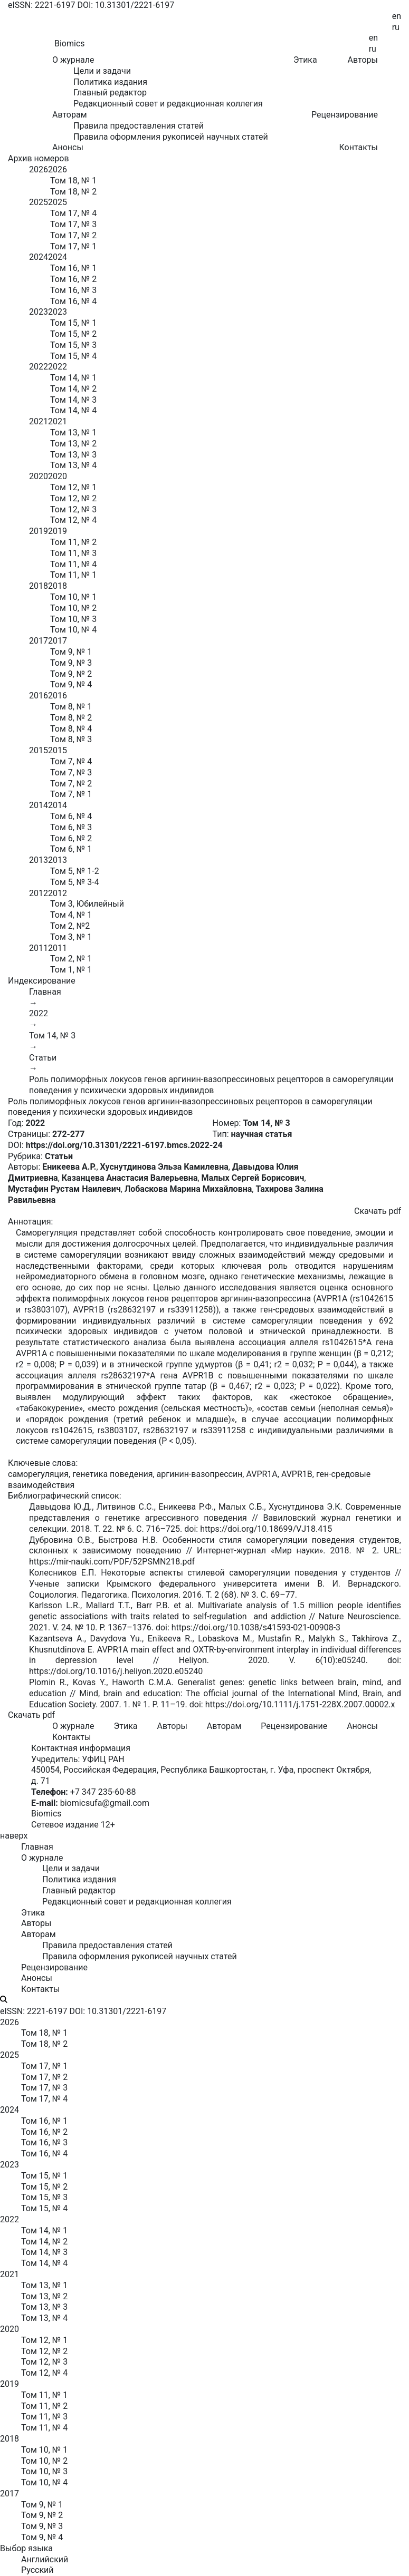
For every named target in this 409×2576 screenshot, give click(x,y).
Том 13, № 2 (73, 444)
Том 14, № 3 (73, 400)
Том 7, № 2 (71, 784)
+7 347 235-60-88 (103, 1792)
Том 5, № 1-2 (74, 871)
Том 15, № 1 (73, 323)
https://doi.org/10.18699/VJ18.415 (266, 1529)
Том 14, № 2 (73, 389)
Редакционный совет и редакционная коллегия (168, 104)
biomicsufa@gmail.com (104, 1803)
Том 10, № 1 (73, 597)
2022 (38, 367)
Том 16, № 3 (73, 290)
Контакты (358, 147)
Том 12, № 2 (73, 498)
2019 (38, 531)
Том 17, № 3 (73, 224)
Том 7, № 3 (71, 772)
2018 (38, 586)
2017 (38, 641)
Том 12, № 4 (73, 520)
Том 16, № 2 (73, 279)
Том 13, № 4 (73, 465)
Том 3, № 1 (71, 937)
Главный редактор (110, 93)
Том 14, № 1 (73, 378)
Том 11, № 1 (73, 575)
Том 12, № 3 (73, 509)
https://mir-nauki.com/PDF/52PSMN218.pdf (112, 1562)
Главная (45, 992)
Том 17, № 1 (73, 246)
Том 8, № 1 (71, 707)
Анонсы (67, 147)
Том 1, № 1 (71, 970)
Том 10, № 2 (73, 608)
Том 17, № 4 (73, 213)
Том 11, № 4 (73, 564)
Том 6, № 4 (71, 816)
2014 (38, 805)
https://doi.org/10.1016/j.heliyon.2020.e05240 (116, 1671)
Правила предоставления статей (138, 126)
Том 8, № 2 (71, 718)
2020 (38, 476)
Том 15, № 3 (73, 345)
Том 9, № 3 (71, 663)
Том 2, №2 (70, 926)
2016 (38, 696)
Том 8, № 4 (71, 729)
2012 (38, 893)
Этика (305, 60)
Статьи (42, 1058)
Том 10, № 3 (73, 619)
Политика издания (110, 82)
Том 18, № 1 (73, 181)
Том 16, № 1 (73, 268)
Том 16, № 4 (73, 301)
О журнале (73, 1726)
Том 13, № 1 (73, 432)
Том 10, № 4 (73, 630)
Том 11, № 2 (73, 542)
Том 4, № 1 (71, 915)
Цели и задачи (102, 71)
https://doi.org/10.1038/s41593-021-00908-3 (256, 1627)
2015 (38, 750)
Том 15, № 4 (73, 356)
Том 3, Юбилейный (87, 904)
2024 (38, 257)
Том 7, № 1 (71, 794)
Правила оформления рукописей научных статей (170, 137)
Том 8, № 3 (71, 739)
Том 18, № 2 (73, 192)
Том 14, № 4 (73, 410)
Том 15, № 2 (73, 334)
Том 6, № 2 (71, 838)
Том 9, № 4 (71, 684)
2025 (38, 202)
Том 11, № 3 (73, 553)
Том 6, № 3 (71, 827)
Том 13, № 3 (73, 455)
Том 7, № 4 (71, 761)
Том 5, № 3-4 (74, 882)
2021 (38, 421)
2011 (38, 948)
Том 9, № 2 (71, 674)
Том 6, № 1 (71, 849)
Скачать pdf (377, 1211)
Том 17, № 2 (73, 235)
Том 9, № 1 (71, 652)
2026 (38, 169)
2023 (38, 312)
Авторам (224, 1726)
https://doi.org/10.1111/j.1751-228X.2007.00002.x (300, 1704)
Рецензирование (344, 115)
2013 (38, 860)
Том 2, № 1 (71, 959)
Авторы (363, 60)
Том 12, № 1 (73, 487)
